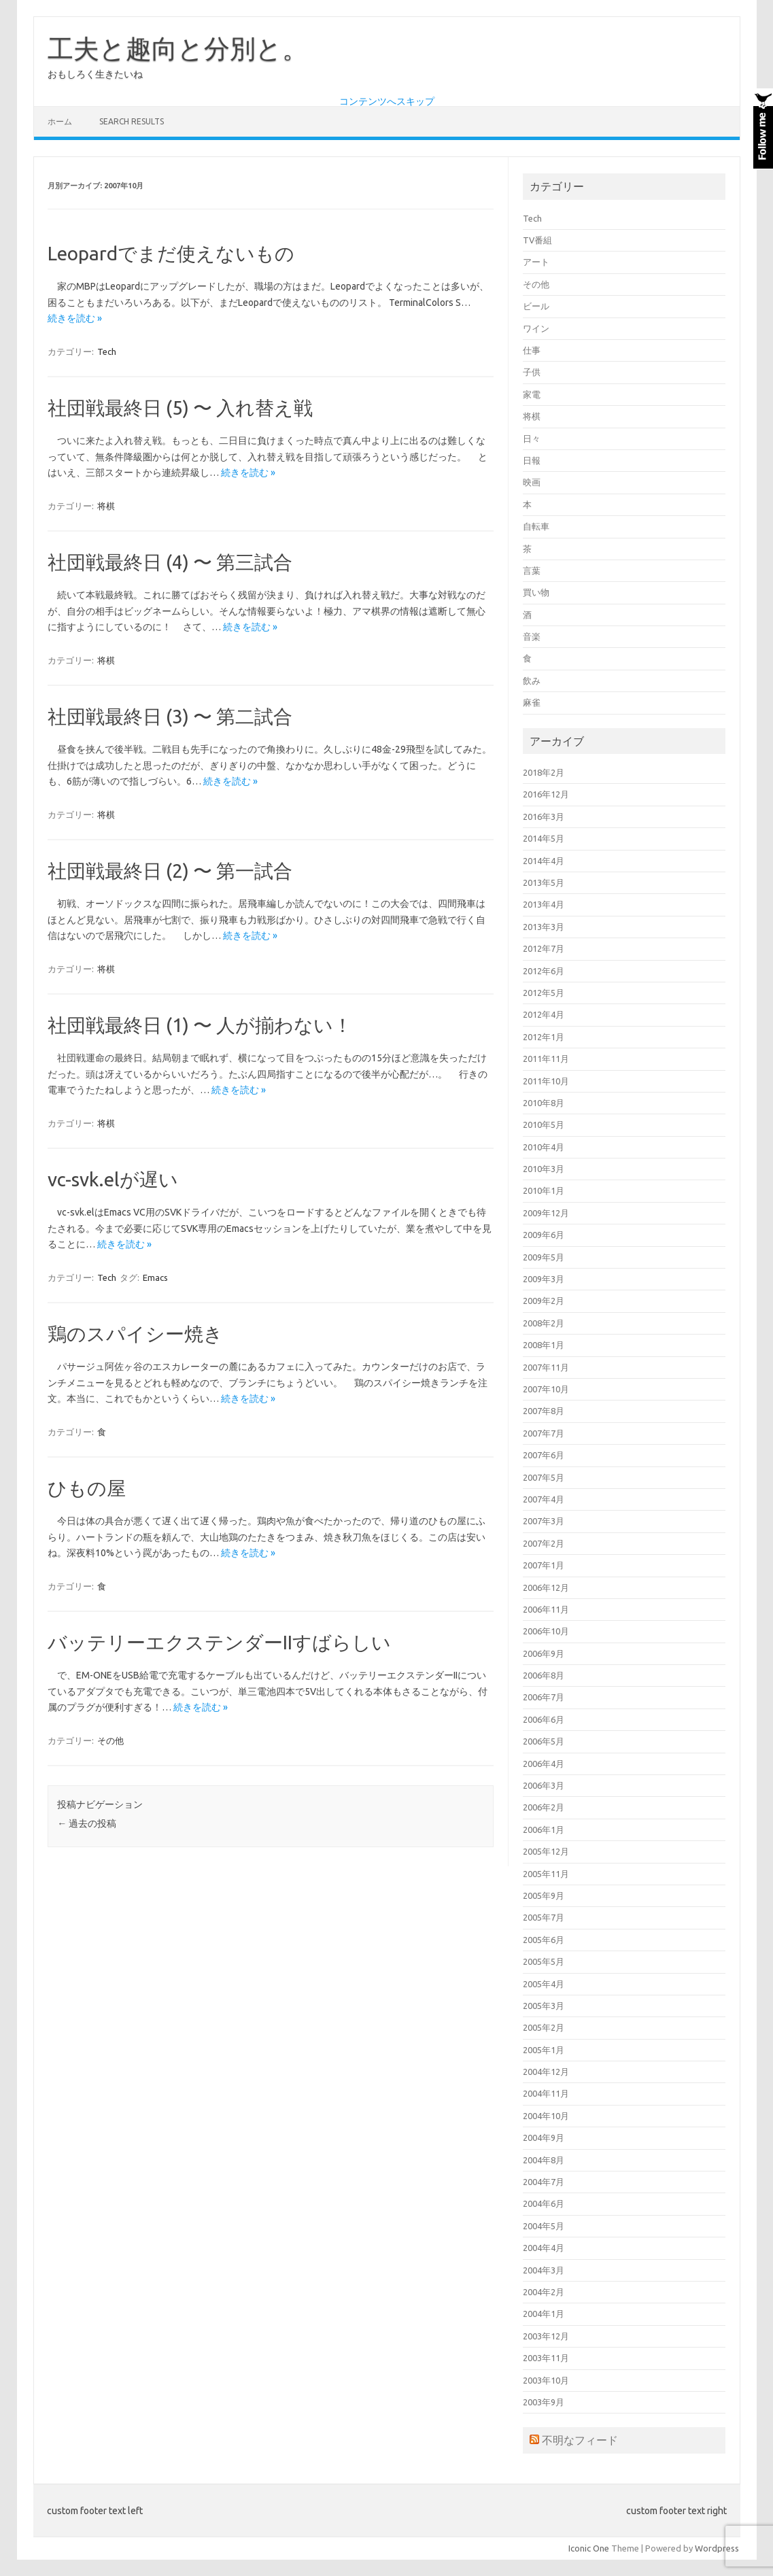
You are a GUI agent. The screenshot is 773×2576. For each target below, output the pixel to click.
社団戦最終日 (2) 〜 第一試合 (170, 870)
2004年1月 (543, 2313)
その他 (110, 1740)
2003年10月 (546, 2380)
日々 (531, 438)
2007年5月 (543, 1477)
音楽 (531, 636)
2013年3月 (543, 926)
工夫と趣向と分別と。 (178, 48)
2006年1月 (543, 1829)
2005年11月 (546, 1873)
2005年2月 (543, 2027)
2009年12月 (546, 1213)
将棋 (106, 506)
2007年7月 (543, 1433)
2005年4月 (543, 1984)
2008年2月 (543, 1323)
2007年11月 (546, 1367)
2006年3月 (543, 1785)
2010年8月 (543, 1102)
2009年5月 (543, 1257)
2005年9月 (543, 1895)
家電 (531, 394)
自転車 (536, 526)
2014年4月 (543, 860)
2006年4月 (543, 1763)
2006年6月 (543, 1719)
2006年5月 (543, 1741)
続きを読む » (75, 318)
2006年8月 (543, 1675)
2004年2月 (543, 2292)
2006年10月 (546, 1631)
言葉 (531, 570)
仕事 (531, 350)
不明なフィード (580, 2440)
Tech (106, 351)
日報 (531, 460)
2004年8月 (543, 2160)
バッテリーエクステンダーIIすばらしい (219, 1642)
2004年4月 (543, 2247)
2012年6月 (543, 971)
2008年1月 (543, 1345)
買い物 (536, 592)
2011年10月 (546, 1081)
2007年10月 (546, 1389)
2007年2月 (543, 1543)
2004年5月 (543, 2226)
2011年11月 (546, 1058)
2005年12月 (546, 1851)
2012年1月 (543, 1037)
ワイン (536, 328)
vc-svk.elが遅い (113, 1179)
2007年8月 (543, 1410)
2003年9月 (543, 2402)
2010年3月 (543, 1168)
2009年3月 (543, 1279)
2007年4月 (543, 1499)
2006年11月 (546, 1609)
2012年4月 (543, 1014)
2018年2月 (543, 772)
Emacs (155, 1277)
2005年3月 (543, 2005)
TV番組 (537, 240)
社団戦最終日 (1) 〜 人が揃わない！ (200, 1024)
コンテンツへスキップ (386, 101)
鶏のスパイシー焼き (135, 1333)
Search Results (131, 121)
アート (536, 262)
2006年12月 (546, 1587)
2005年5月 (543, 1961)
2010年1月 (543, 1190)
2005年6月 (543, 1939)
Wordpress (717, 2548)
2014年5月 (543, 838)
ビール (536, 306)
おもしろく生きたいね (95, 74)
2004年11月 (546, 2093)
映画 (531, 482)
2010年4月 (543, 1147)
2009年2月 (543, 1300)
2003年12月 (546, 2336)
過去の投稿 (86, 1823)
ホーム (60, 121)
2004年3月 (543, 2270)
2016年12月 (546, 794)
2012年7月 (543, 948)
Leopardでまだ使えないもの (171, 253)
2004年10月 (546, 2115)
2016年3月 (543, 816)
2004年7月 (543, 2181)
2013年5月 (543, 882)
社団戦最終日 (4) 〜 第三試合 (170, 561)
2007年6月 (543, 1455)
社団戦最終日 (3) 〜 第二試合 (170, 716)
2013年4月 (543, 904)
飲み (531, 680)
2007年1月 (543, 1565)
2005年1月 (543, 2050)
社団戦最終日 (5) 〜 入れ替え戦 (180, 407)
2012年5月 (543, 992)
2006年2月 (543, 1807)
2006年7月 (543, 1697)
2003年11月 (546, 2358)
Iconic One (588, 2548)
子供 (531, 372)
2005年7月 (543, 1917)
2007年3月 (543, 1521)
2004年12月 (546, 2071)
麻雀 (531, 702)
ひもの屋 (87, 1487)
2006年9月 (543, 1653)
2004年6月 (543, 2203)
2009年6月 (543, 1234)
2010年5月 (543, 1124)
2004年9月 (543, 2137)
